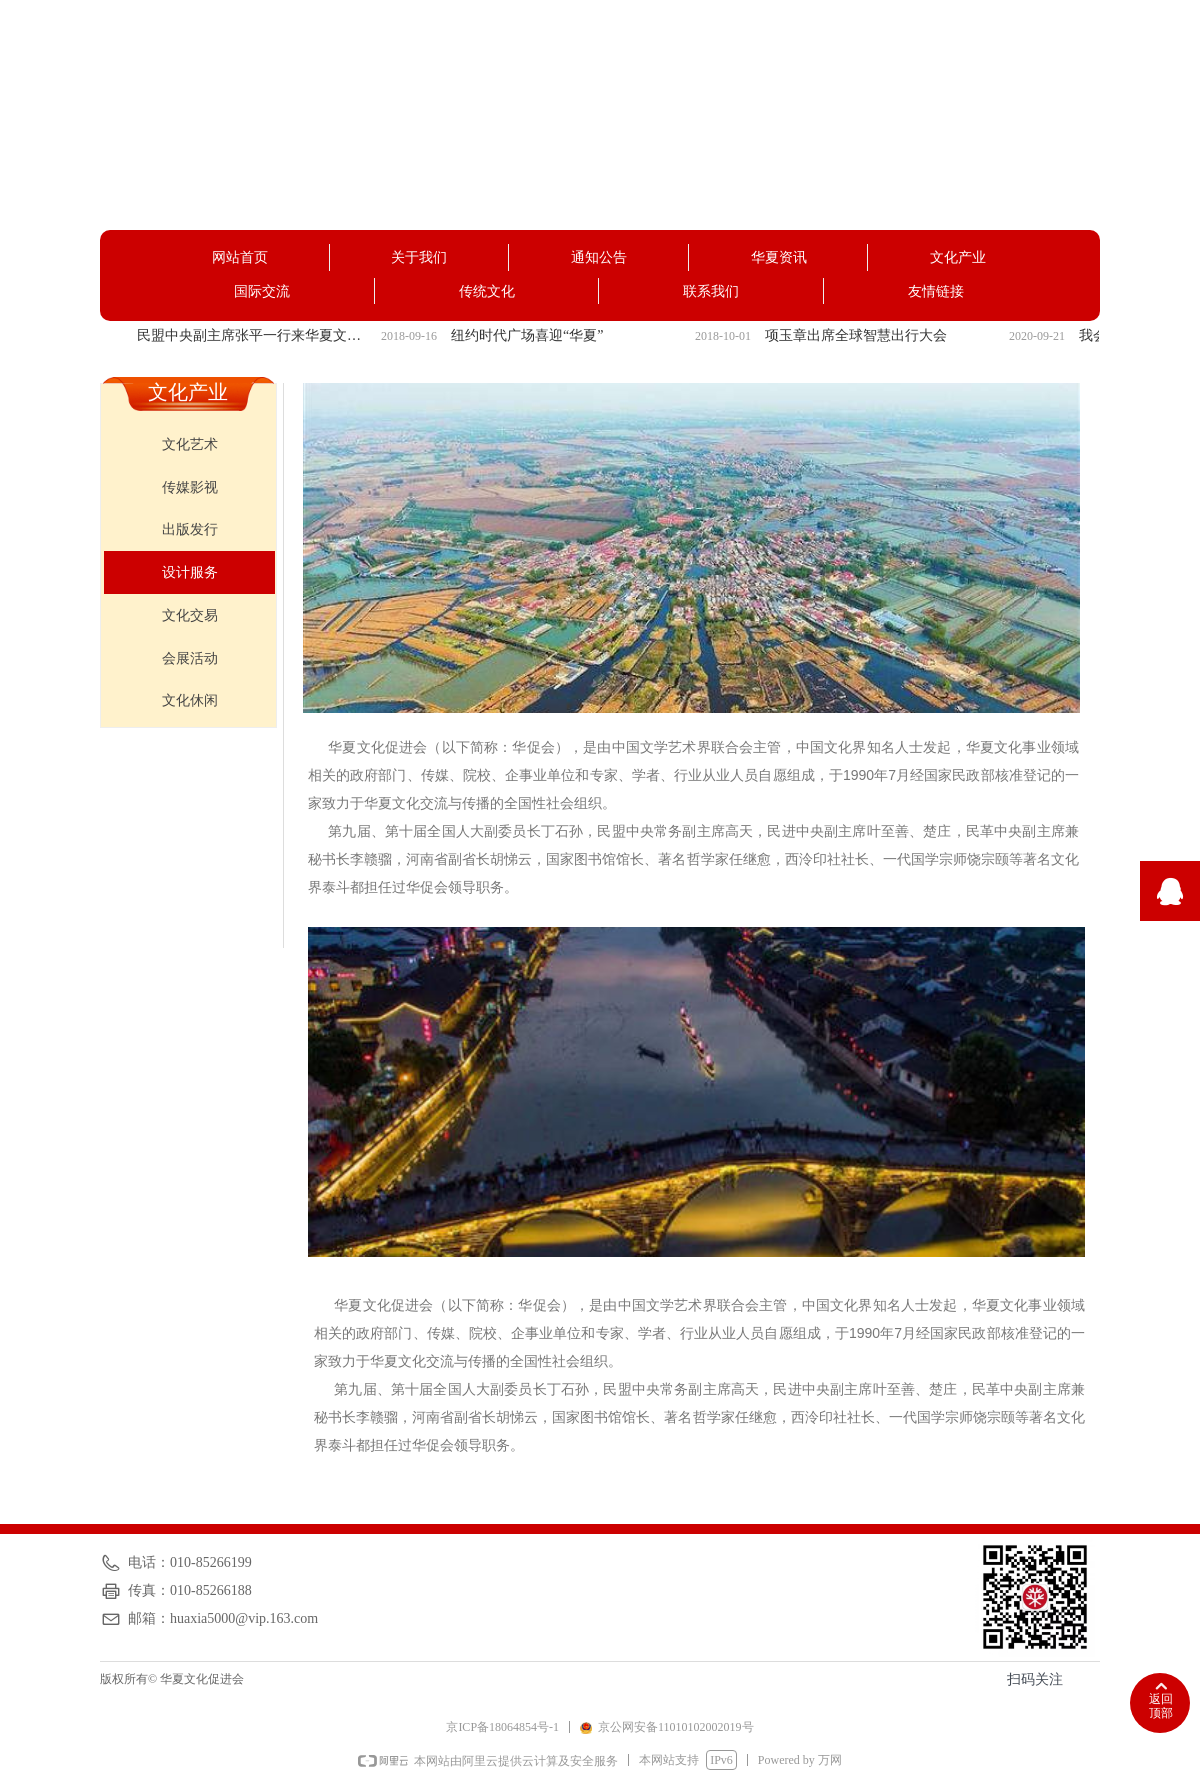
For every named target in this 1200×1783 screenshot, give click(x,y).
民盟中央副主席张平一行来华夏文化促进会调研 (255, 335)
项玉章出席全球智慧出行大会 (856, 335)
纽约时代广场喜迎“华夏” (527, 335)
